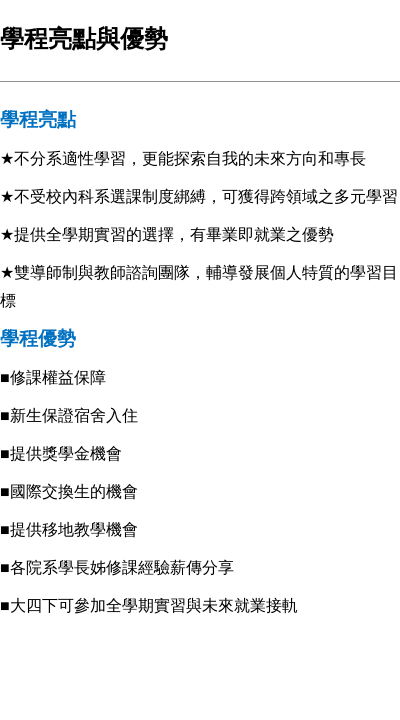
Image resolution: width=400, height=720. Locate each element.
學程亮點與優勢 (84, 38)
